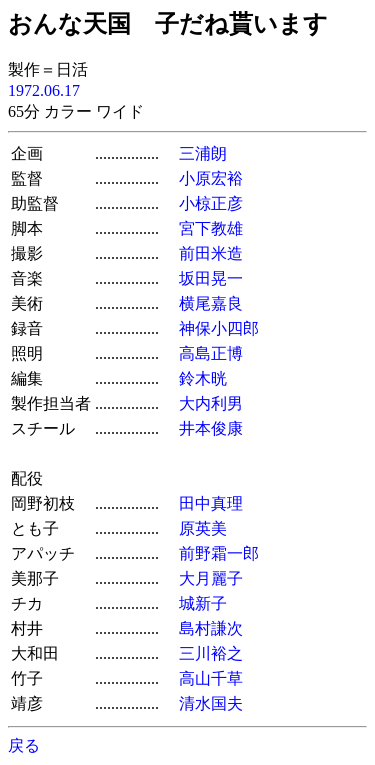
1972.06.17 (44, 90)
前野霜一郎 (219, 553)
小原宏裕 (211, 178)
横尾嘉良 (211, 303)
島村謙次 (211, 628)
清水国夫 (211, 703)
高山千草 (211, 678)
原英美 (203, 528)
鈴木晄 (203, 378)
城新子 (203, 603)
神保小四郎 (219, 328)
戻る (24, 745)
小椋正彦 (211, 203)
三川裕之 (211, 653)
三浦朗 (203, 153)
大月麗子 (211, 578)
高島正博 (211, 353)
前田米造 (211, 253)
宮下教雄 (211, 228)
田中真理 (211, 503)
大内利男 (211, 403)
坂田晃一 (211, 278)
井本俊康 (211, 428)
